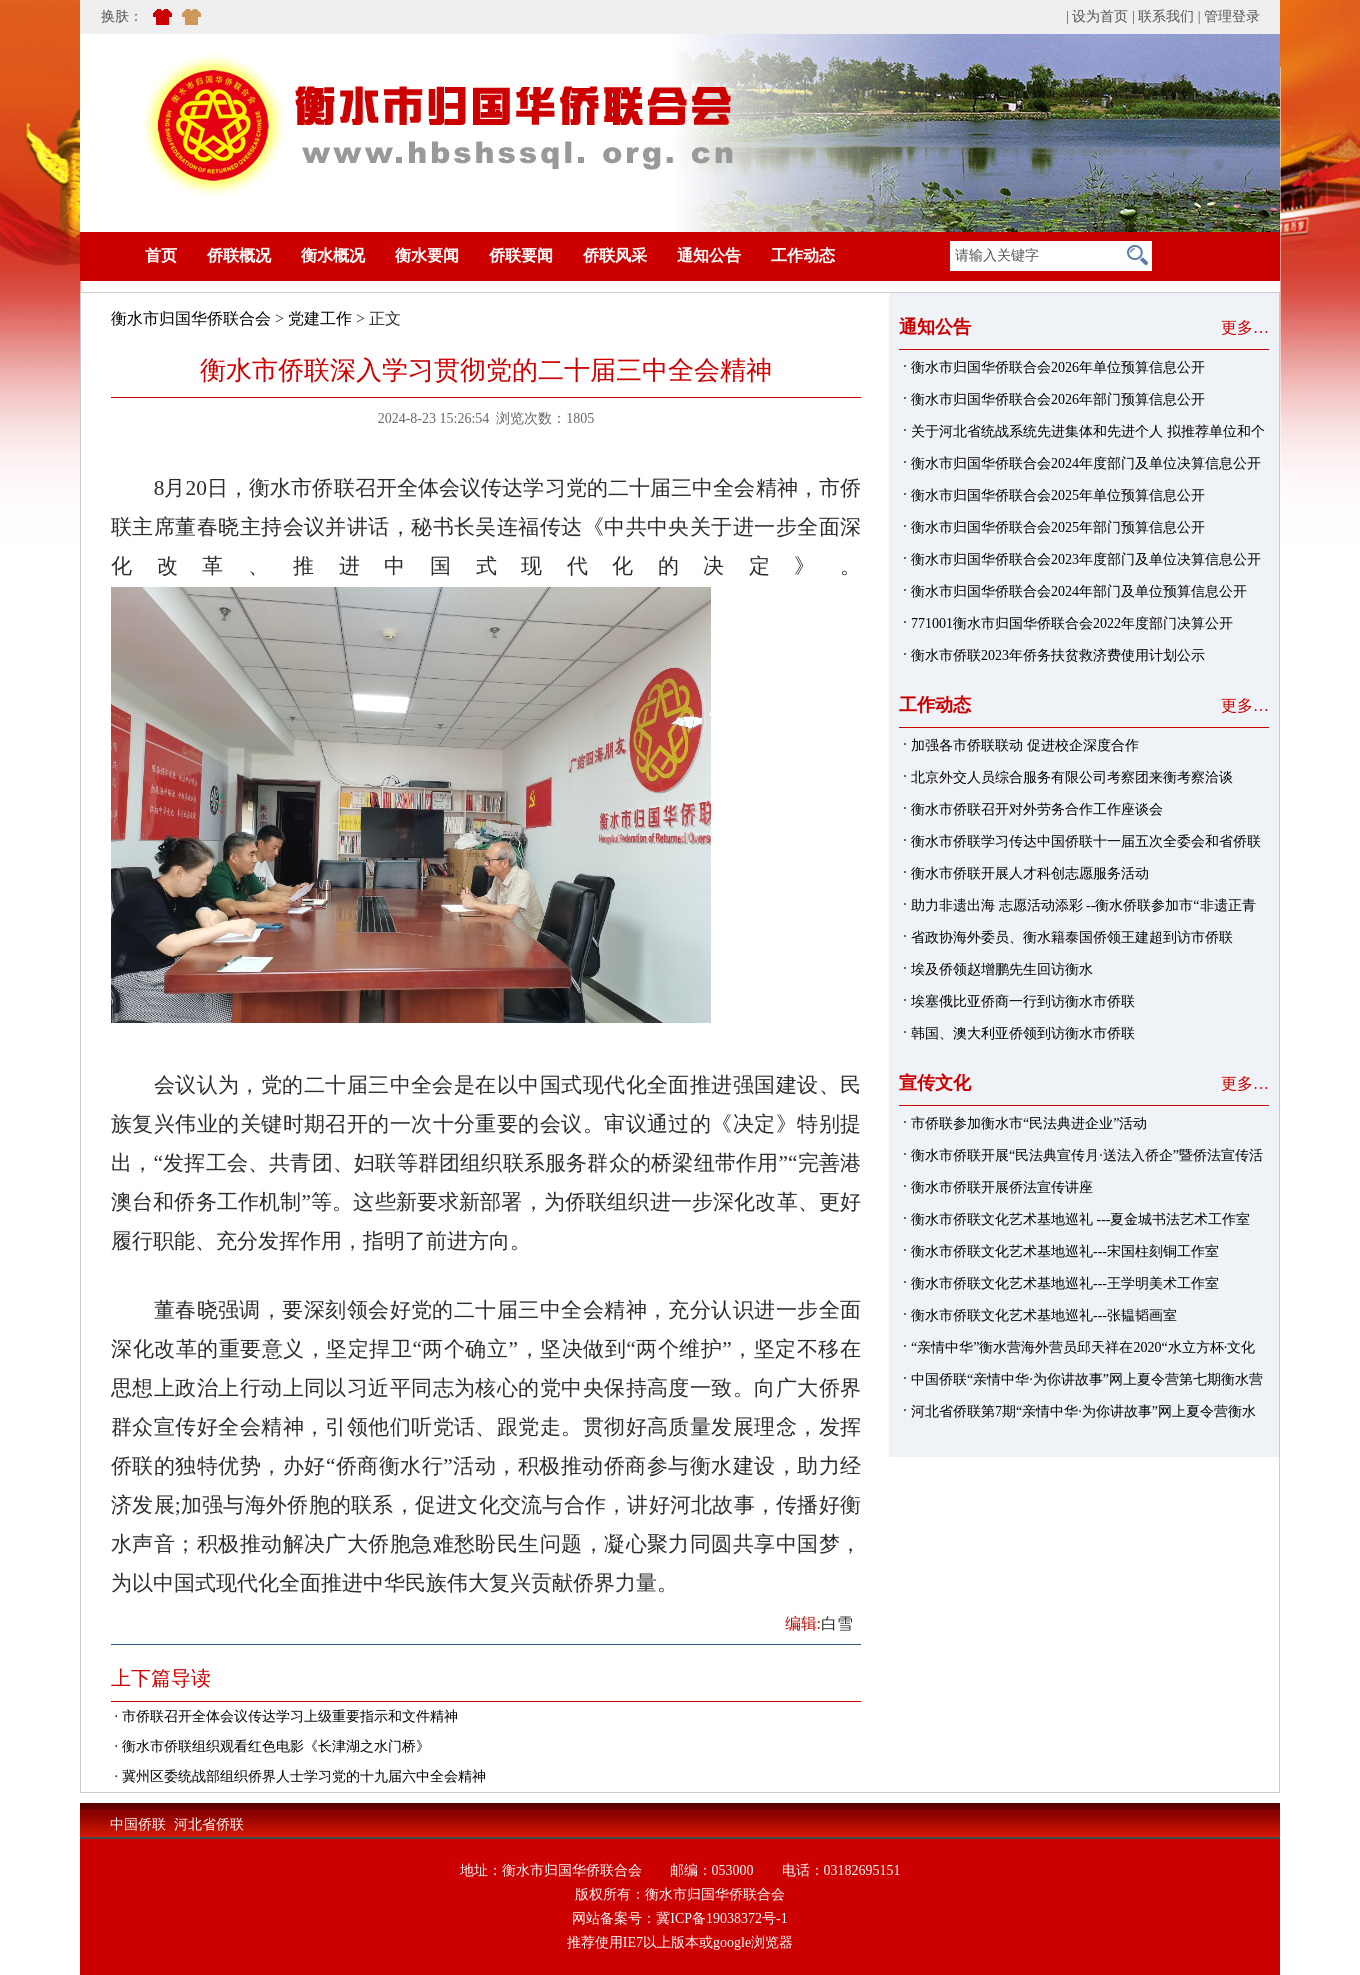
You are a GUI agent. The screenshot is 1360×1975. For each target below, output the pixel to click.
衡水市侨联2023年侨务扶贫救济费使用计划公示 (1058, 655)
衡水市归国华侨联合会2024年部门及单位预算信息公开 (1079, 591)
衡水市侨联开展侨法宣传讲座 (1002, 1187)
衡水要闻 (427, 255)
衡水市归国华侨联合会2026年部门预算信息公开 (1058, 399)
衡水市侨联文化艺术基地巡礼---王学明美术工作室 (1065, 1283)
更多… (1245, 327)
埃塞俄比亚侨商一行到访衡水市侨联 (1023, 1001)
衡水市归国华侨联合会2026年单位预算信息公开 (1058, 367)
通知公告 (709, 255)
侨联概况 (239, 255)
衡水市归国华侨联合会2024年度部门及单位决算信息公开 (1086, 463)
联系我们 (1166, 16)
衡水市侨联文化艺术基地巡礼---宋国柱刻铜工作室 (1065, 1251)
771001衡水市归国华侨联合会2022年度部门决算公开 (1072, 623)
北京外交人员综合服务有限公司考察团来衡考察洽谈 (1072, 777)
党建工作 (320, 318)
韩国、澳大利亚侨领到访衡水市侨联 (1023, 1033)
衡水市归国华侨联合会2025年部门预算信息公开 (1058, 527)
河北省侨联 (209, 1824)
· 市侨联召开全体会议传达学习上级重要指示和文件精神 (284, 1716)
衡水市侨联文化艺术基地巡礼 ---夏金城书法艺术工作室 (1081, 1219)
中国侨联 (138, 1824)
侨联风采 (615, 255)
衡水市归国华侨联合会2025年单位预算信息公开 (1058, 495)
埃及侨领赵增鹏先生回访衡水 (1002, 969)
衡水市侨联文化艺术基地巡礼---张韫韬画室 (1044, 1315)
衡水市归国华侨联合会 (191, 318)
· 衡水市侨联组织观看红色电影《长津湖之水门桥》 (270, 1746)
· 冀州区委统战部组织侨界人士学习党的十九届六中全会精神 (298, 1776)
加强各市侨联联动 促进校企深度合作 (1025, 745)
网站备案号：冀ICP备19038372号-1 (679, 1918)
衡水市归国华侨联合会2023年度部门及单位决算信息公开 (1086, 559)
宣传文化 (935, 1083)
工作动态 (803, 255)
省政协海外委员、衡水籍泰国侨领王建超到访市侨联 (1072, 937)
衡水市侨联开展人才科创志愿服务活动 (1030, 873)
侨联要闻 (521, 255)
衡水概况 (333, 255)
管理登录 (1232, 16)
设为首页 (1100, 16)
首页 (131, 255)
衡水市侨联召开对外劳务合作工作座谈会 (1037, 809)
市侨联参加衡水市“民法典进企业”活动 (1029, 1123)
